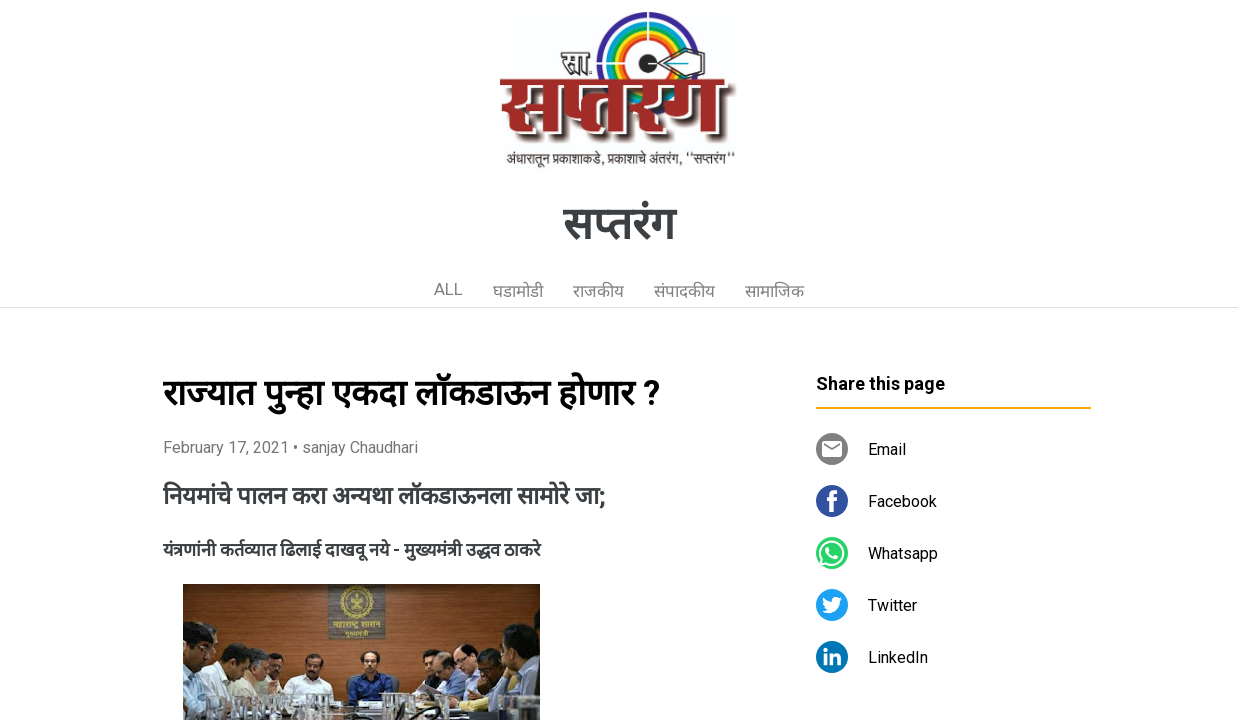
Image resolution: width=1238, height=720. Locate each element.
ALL (448, 289)
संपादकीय (684, 291)
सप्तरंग (619, 224)
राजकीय (598, 291)
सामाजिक (774, 291)
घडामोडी (518, 291)
